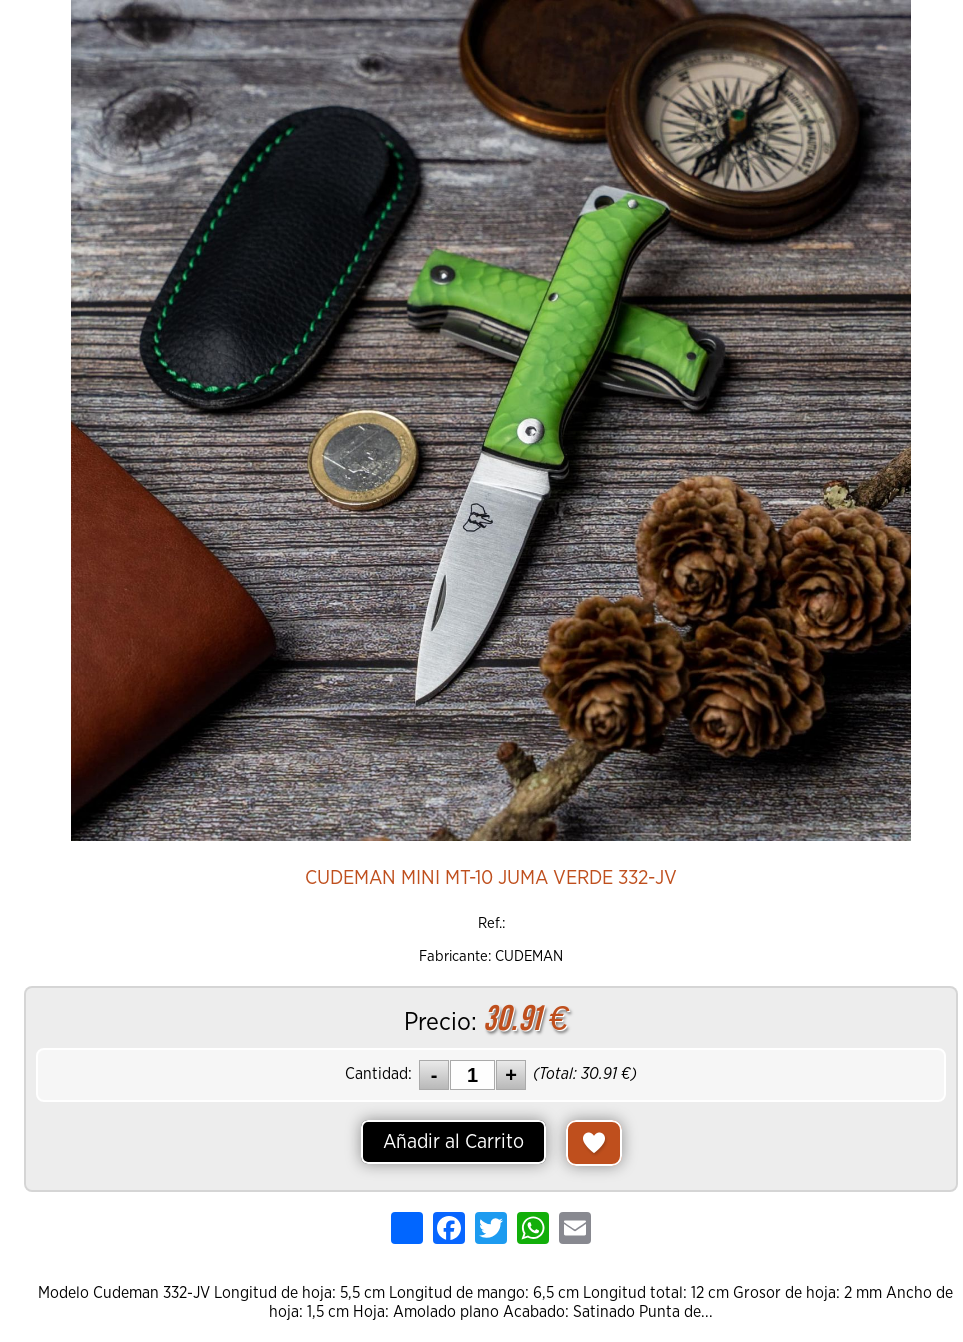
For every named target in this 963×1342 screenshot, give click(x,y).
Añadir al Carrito (453, 1142)
